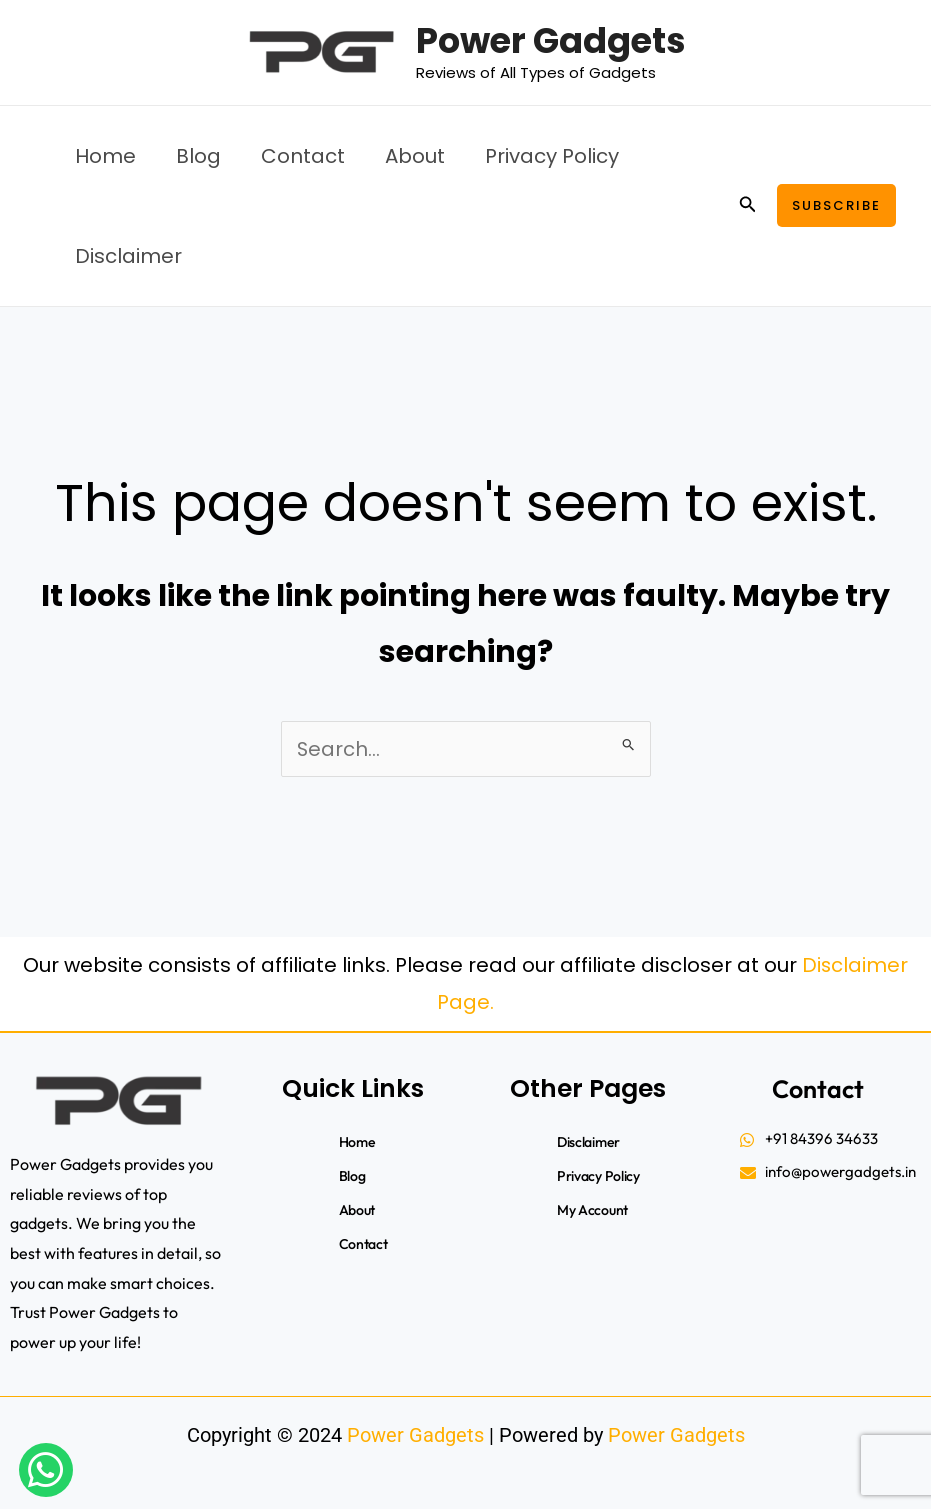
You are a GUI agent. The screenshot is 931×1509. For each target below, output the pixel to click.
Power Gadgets (551, 40)
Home (105, 156)
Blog (198, 156)
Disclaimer (128, 256)
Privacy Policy (552, 156)
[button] (748, 206)
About (415, 156)
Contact (303, 156)
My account (593, 1210)
